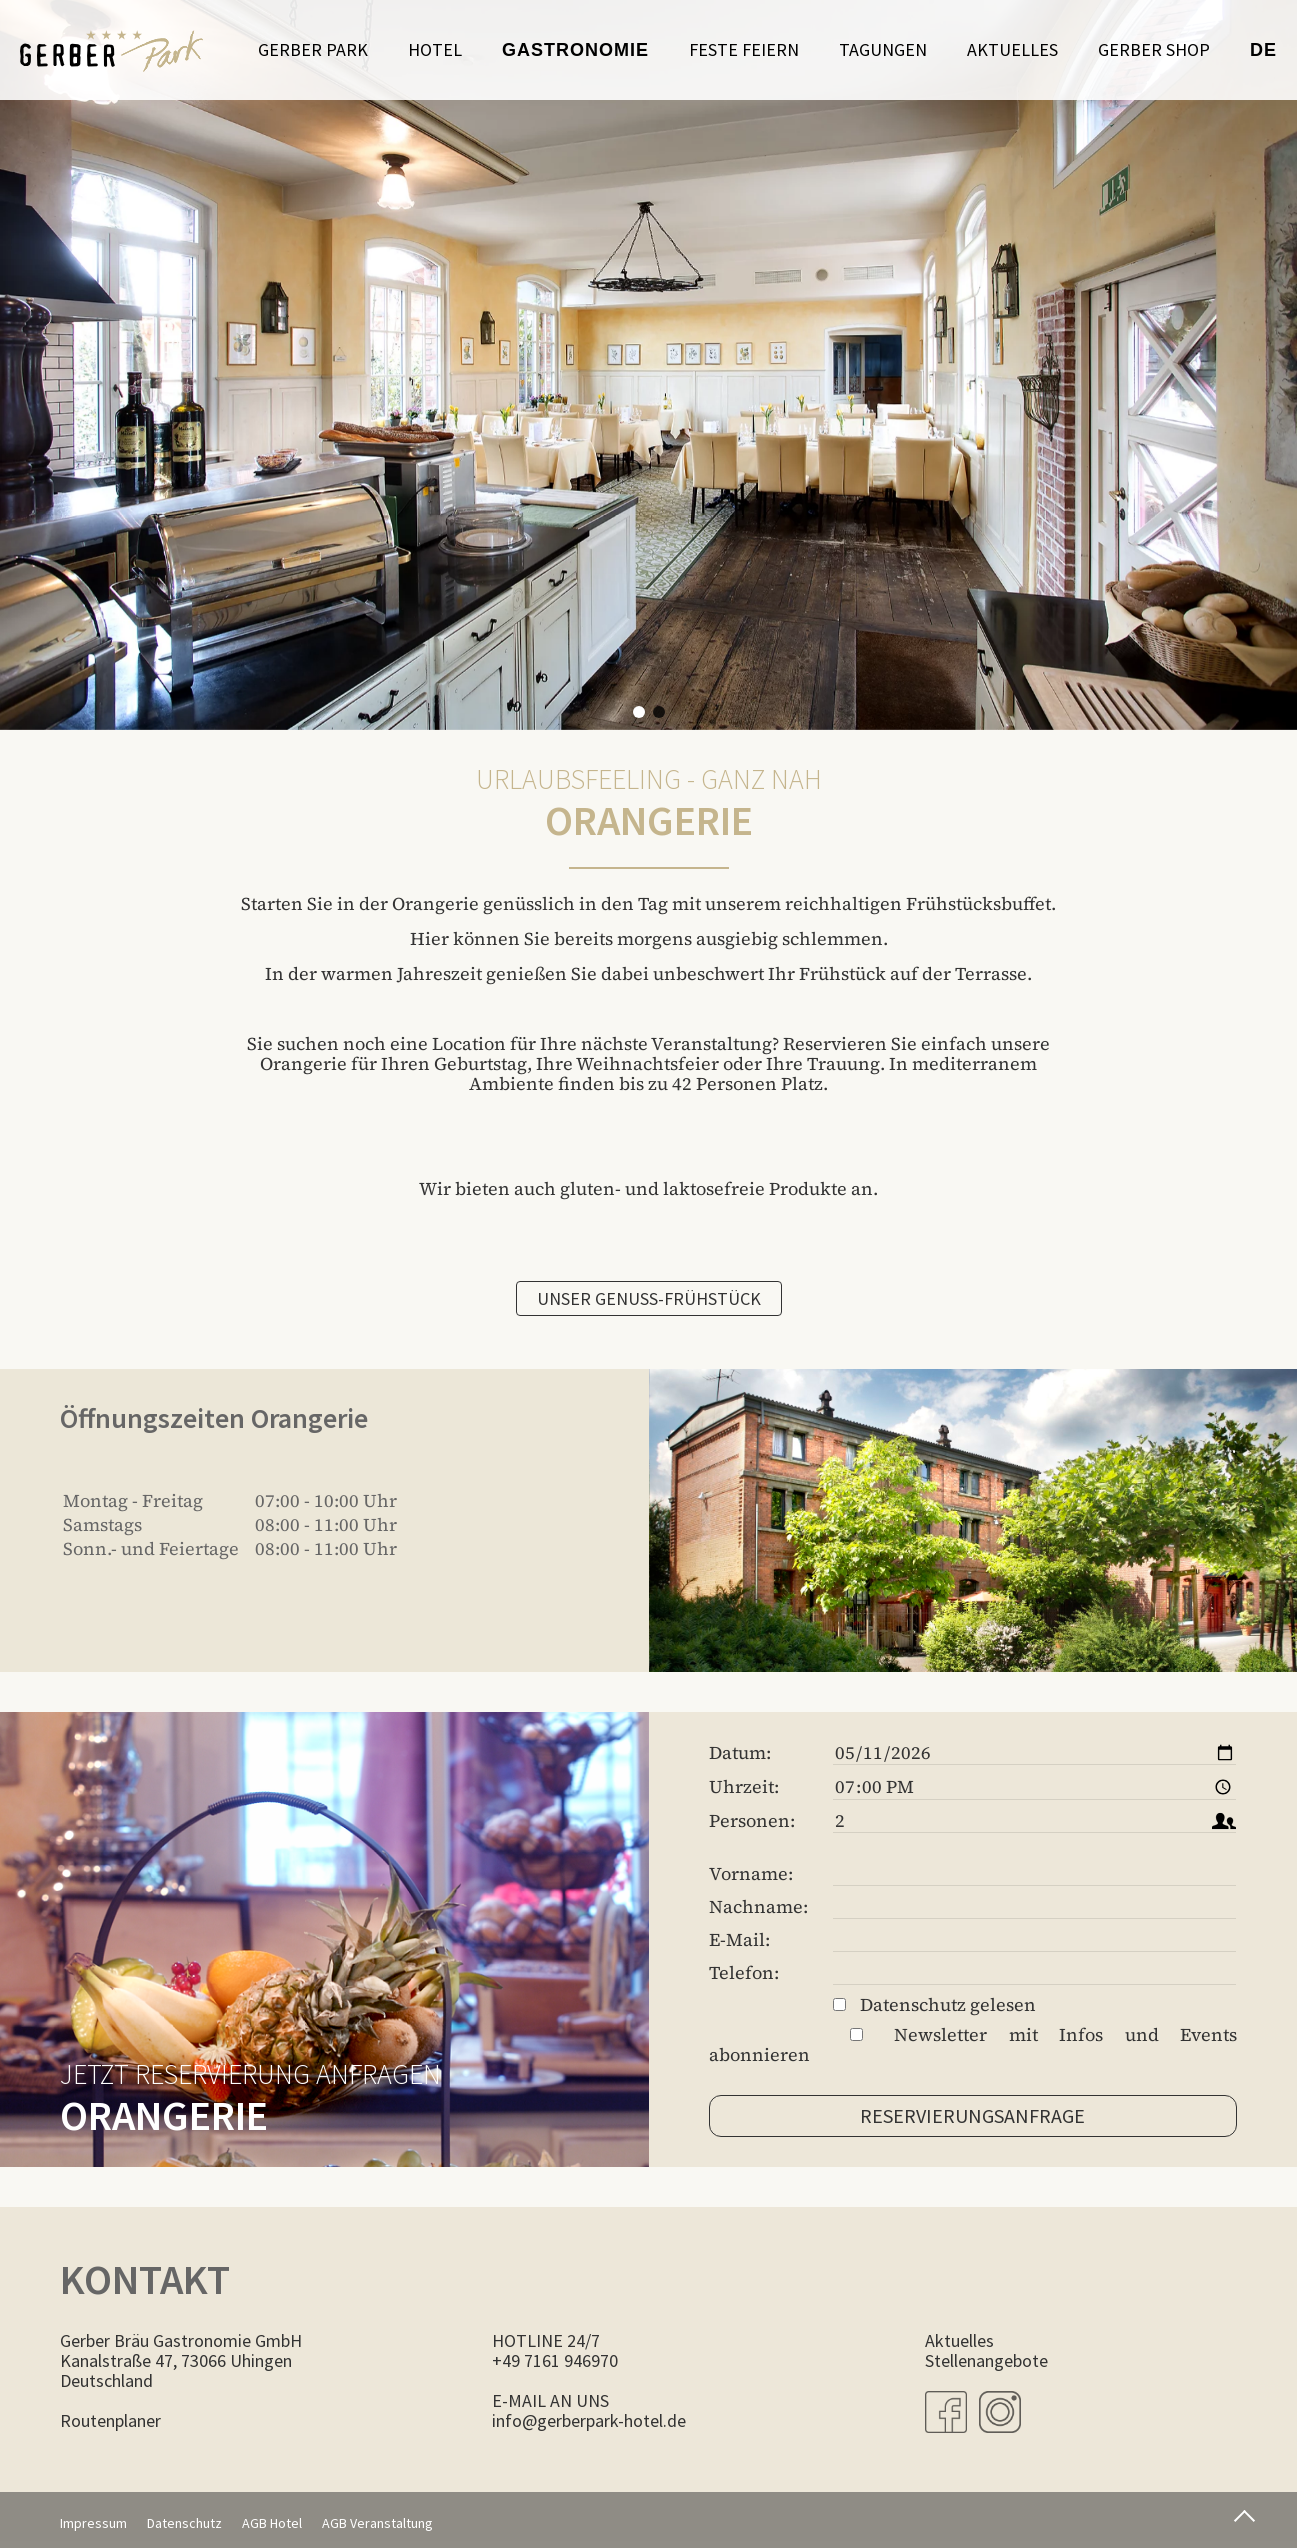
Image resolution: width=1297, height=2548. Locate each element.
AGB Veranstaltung (377, 2523)
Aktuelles (1012, 49)
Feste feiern (744, 49)
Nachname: (758, 1907)
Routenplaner (110, 2420)
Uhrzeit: (744, 1787)
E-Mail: (739, 1940)
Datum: (740, 1753)
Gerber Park (313, 49)
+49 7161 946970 (555, 2360)
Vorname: (751, 1874)
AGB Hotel (272, 2523)
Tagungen (883, 49)
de (1263, 50)
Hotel (435, 49)
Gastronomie (575, 50)
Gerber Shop (1154, 49)
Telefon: (744, 1973)
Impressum (93, 2523)
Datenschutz (184, 2523)
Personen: (752, 1821)
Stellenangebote (986, 2360)
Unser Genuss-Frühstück (649, 1298)
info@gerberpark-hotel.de (589, 2420)
